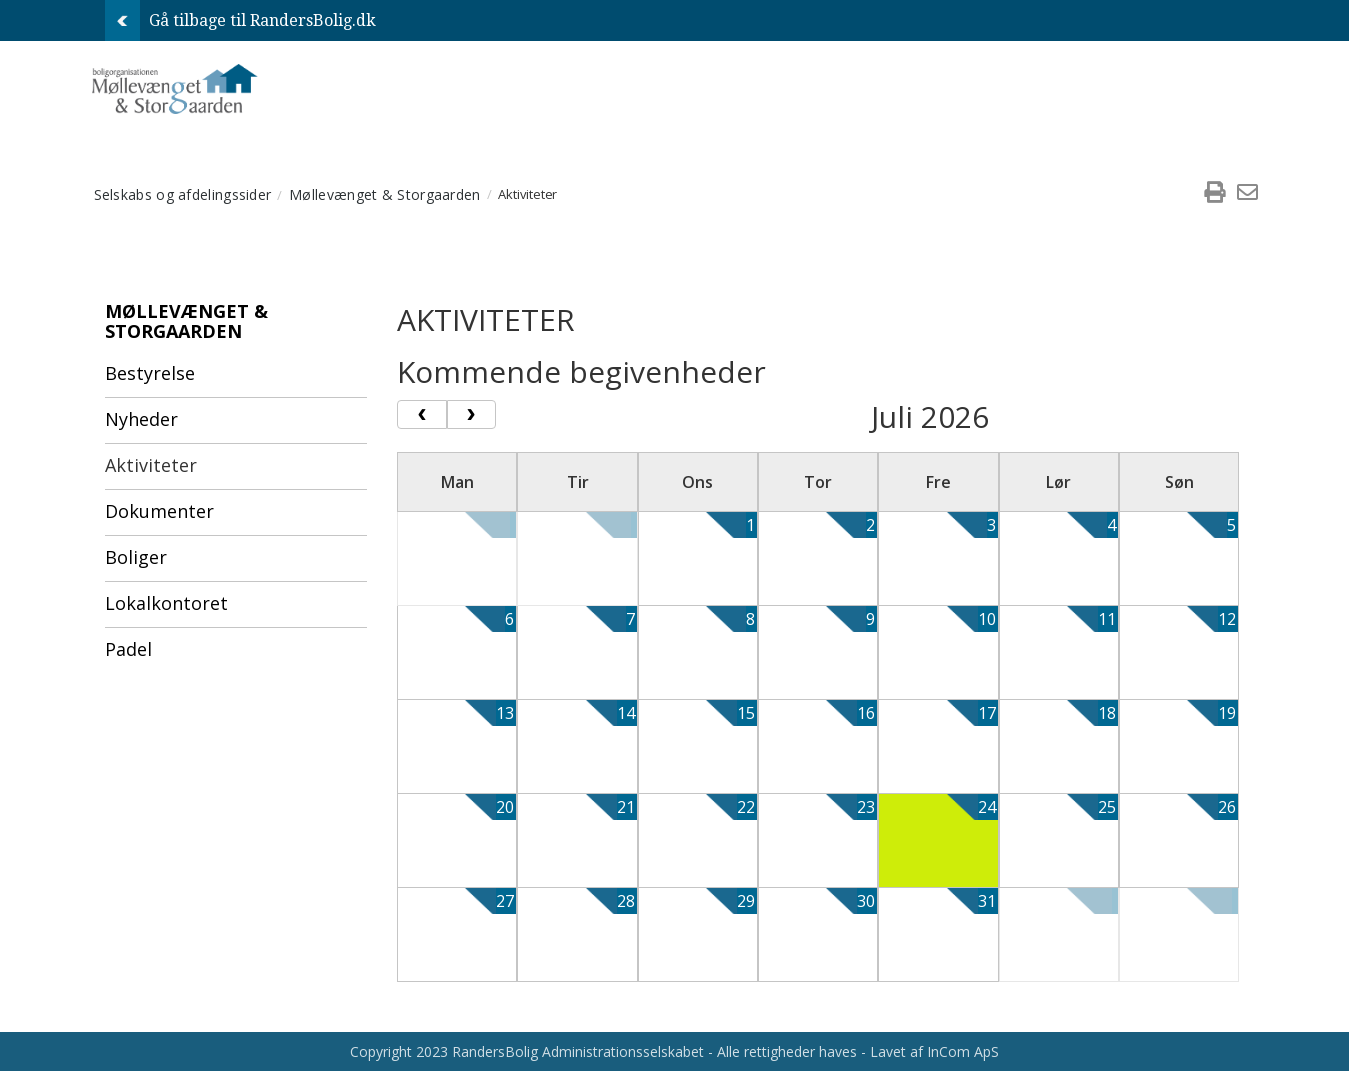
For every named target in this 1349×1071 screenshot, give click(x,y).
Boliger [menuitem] (136, 557)
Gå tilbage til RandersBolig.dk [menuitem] (240, 20)
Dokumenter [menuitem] (159, 511)
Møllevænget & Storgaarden (186, 321)
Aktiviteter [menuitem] (151, 465)
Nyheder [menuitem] (141, 419)
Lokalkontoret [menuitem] (166, 603)
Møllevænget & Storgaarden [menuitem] (385, 194)
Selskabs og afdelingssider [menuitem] (183, 194)
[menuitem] (1215, 194)
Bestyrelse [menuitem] (150, 373)
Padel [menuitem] (128, 649)
